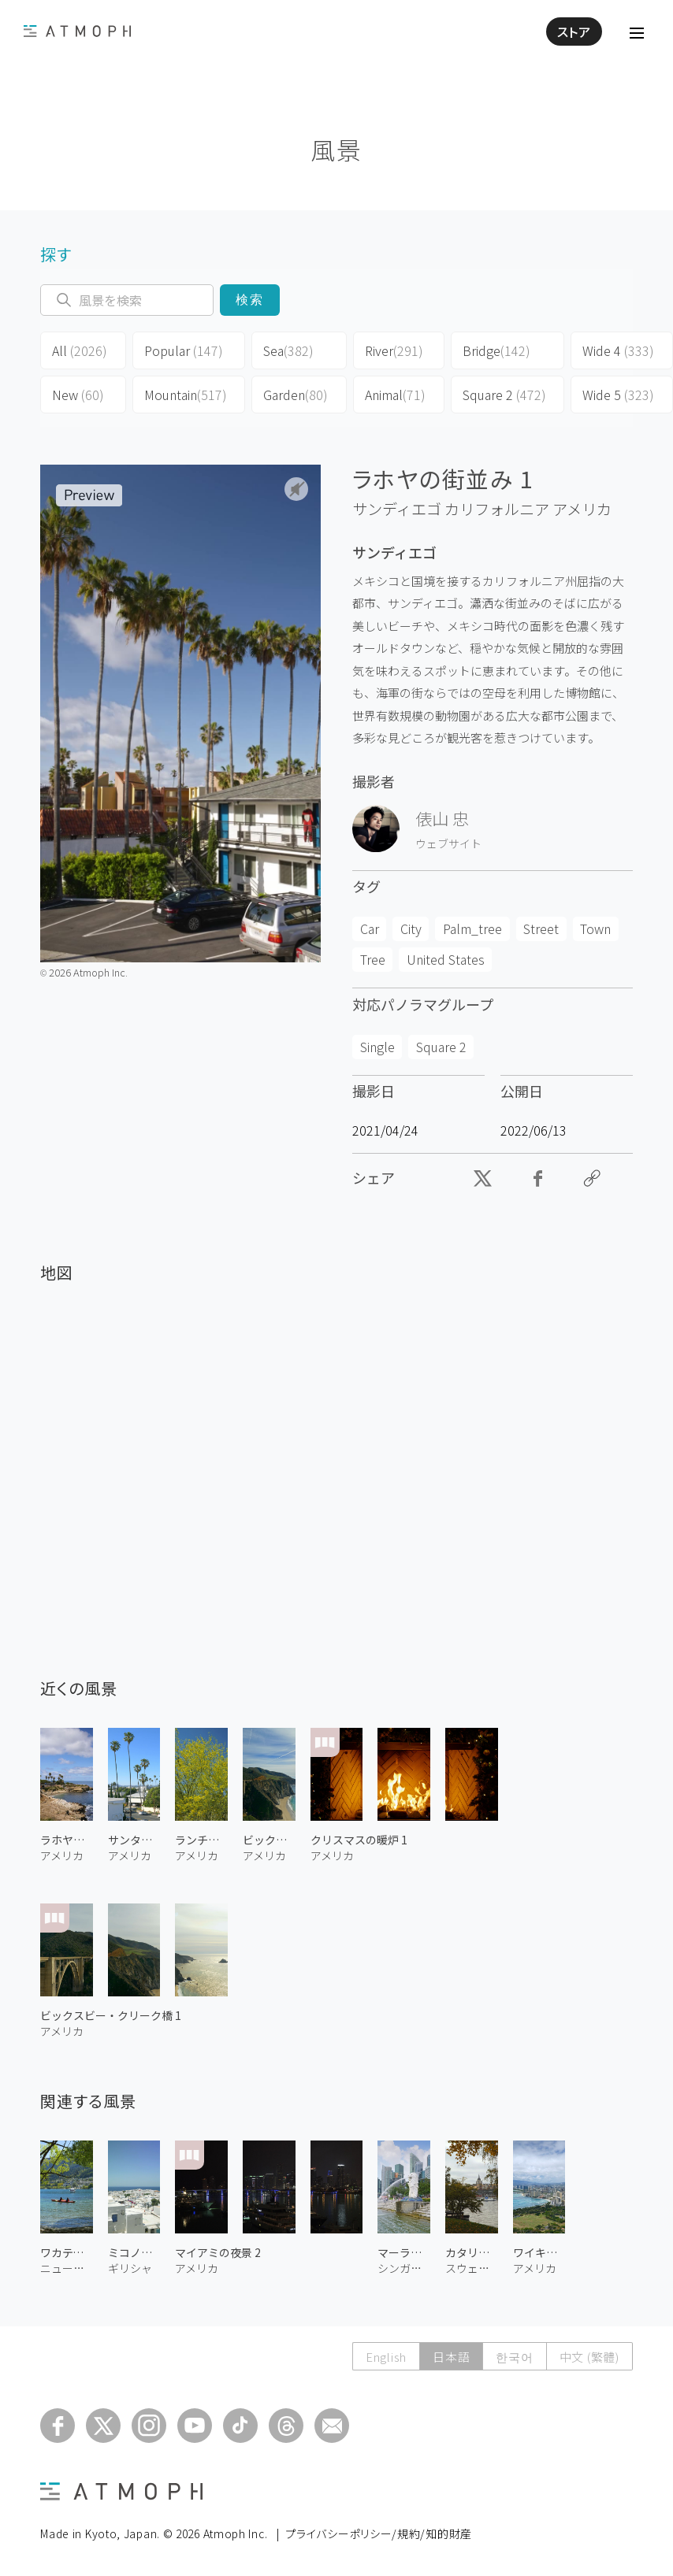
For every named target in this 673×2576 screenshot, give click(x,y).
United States (446, 959)
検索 (250, 299)
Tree (372, 959)
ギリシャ (130, 2268)
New (78, 394)
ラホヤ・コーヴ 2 (66, 1840)
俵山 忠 (442, 818)
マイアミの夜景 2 (218, 2252)
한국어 (514, 2356)
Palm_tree (472, 928)
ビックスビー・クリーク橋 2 (269, 1840)
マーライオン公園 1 (403, 2252)
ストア (574, 31)
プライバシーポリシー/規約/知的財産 (378, 2533)
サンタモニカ (134, 1840)
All (79, 350)
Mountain (185, 394)
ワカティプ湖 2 (66, 2252)
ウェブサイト (448, 843)
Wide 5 (618, 394)
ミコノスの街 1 (134, 2252)
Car (369, 928)
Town (595, 928)
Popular (183, 350)
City (411, 928)
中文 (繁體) (589, 2356)
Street (541, 928)
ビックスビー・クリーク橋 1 (110, 2015)
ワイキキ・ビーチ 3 (539, 2252)
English (386, 2356)
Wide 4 (618, 350)
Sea (288, 350)
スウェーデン (471, 2268)
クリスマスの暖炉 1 (358, 1840)
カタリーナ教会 (471, 2252)
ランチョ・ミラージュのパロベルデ (201, 1840)
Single (377, 1046)
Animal (395, 394)
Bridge (496, 350)
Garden (295, 394)
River (394, 350)
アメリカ (582, 509)
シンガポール (403, 2268)
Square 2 (504, 394)
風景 (336, 149)
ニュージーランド (66, 2268)
